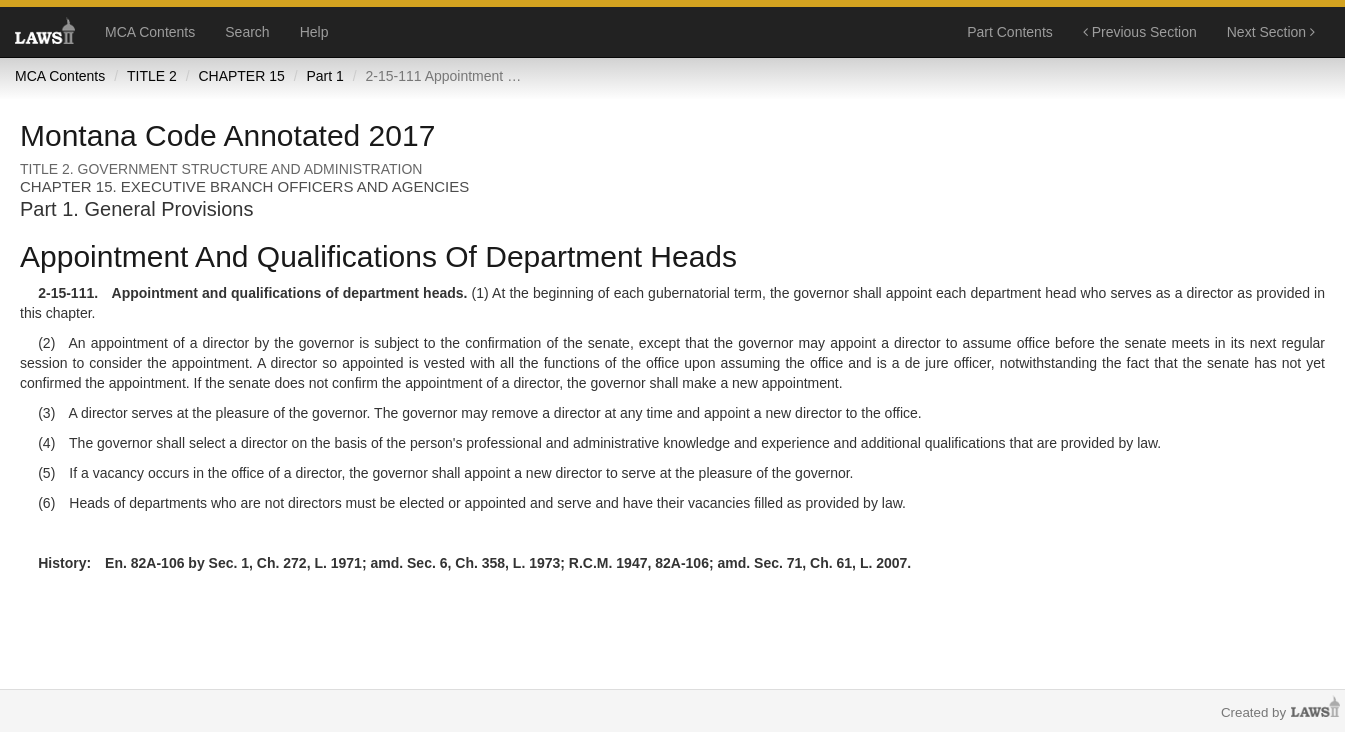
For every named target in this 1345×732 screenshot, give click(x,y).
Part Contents (1010, 32)
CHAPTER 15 (241, 76)
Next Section (1271, 32)
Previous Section (1140, 32)
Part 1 (324, 76)
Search (247, 32)
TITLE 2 (152, 76)
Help (314, 32)
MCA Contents (150, 32)
